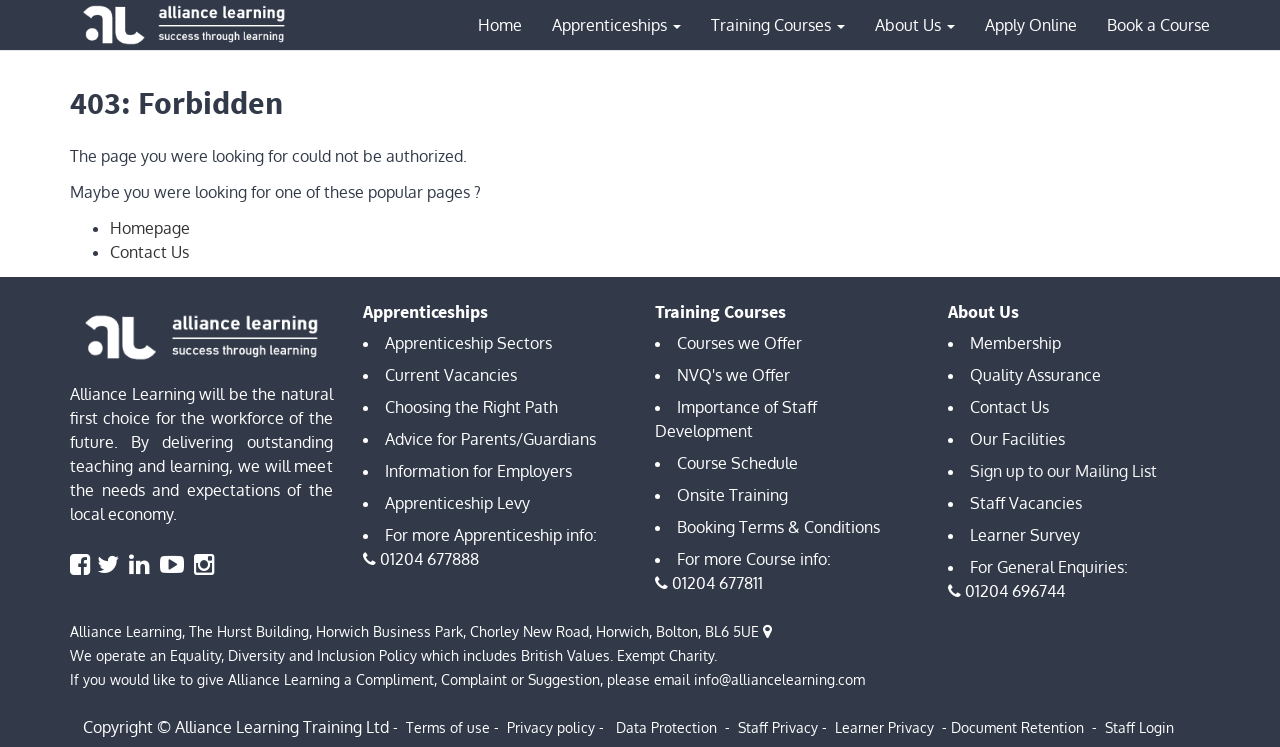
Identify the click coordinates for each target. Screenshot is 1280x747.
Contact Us (149, 252)
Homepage (150, 228)
